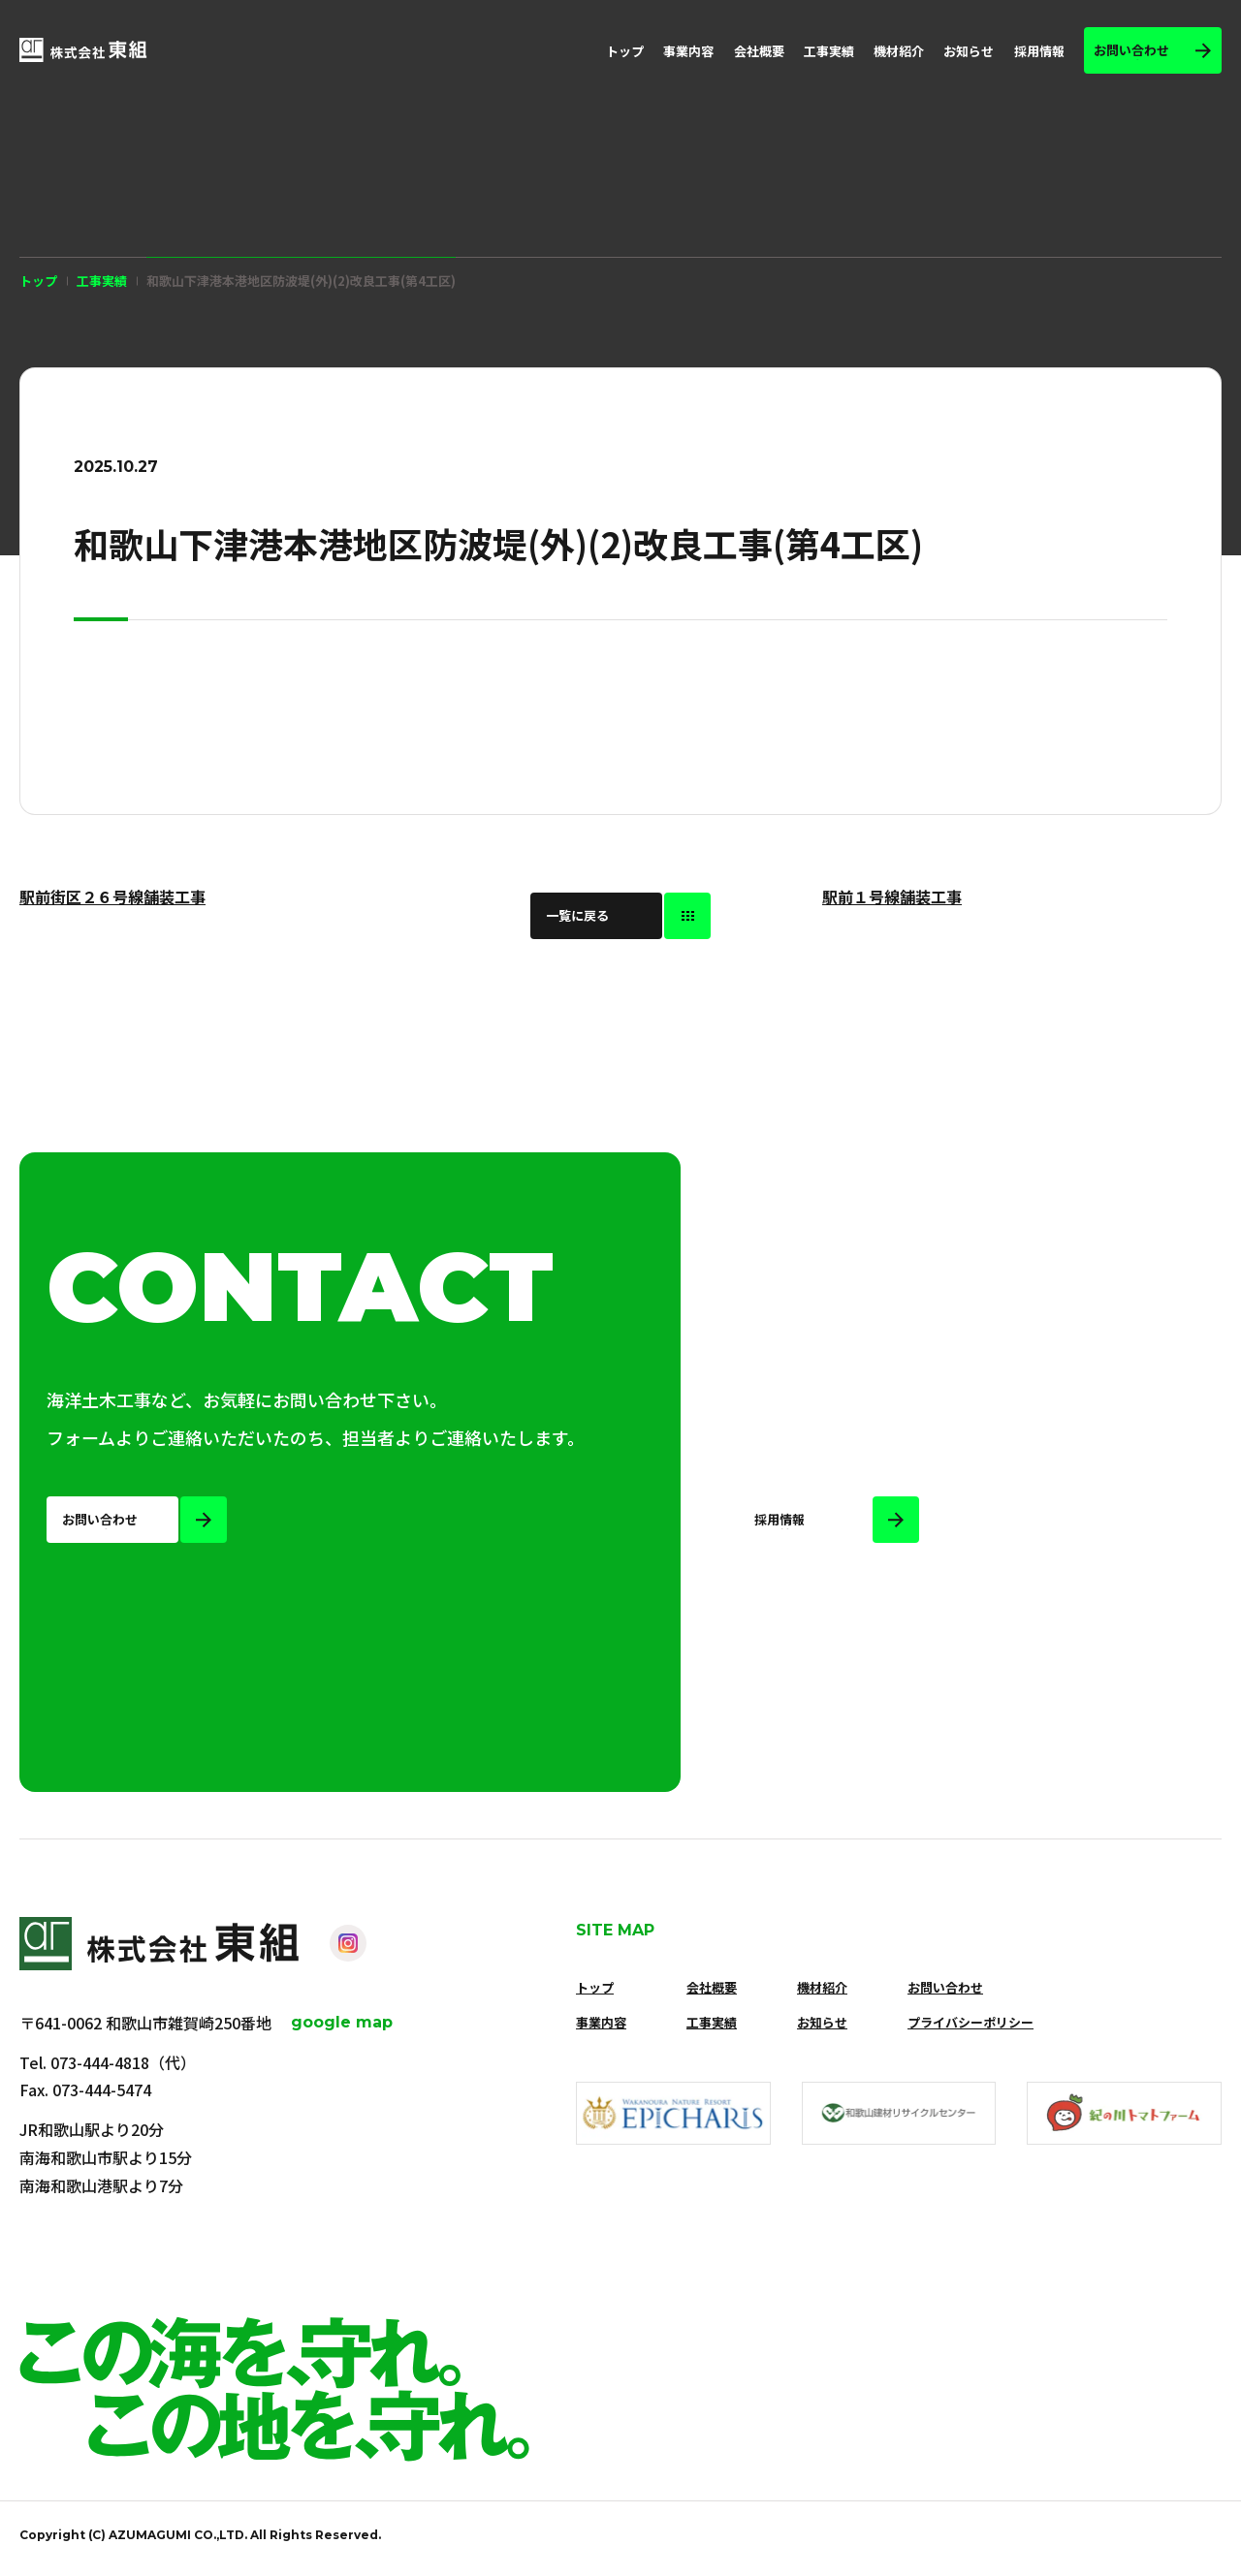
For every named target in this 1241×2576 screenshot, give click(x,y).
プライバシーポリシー (970, 2022)
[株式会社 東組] (83, 50)
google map (342, 2022)
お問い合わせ (945, 1987)
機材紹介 (899, 51)
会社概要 (759, 51)
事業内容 (688, 51)
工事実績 (829, 51)
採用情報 (1039, 51)
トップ (625, 51)
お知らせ (968, 51)
